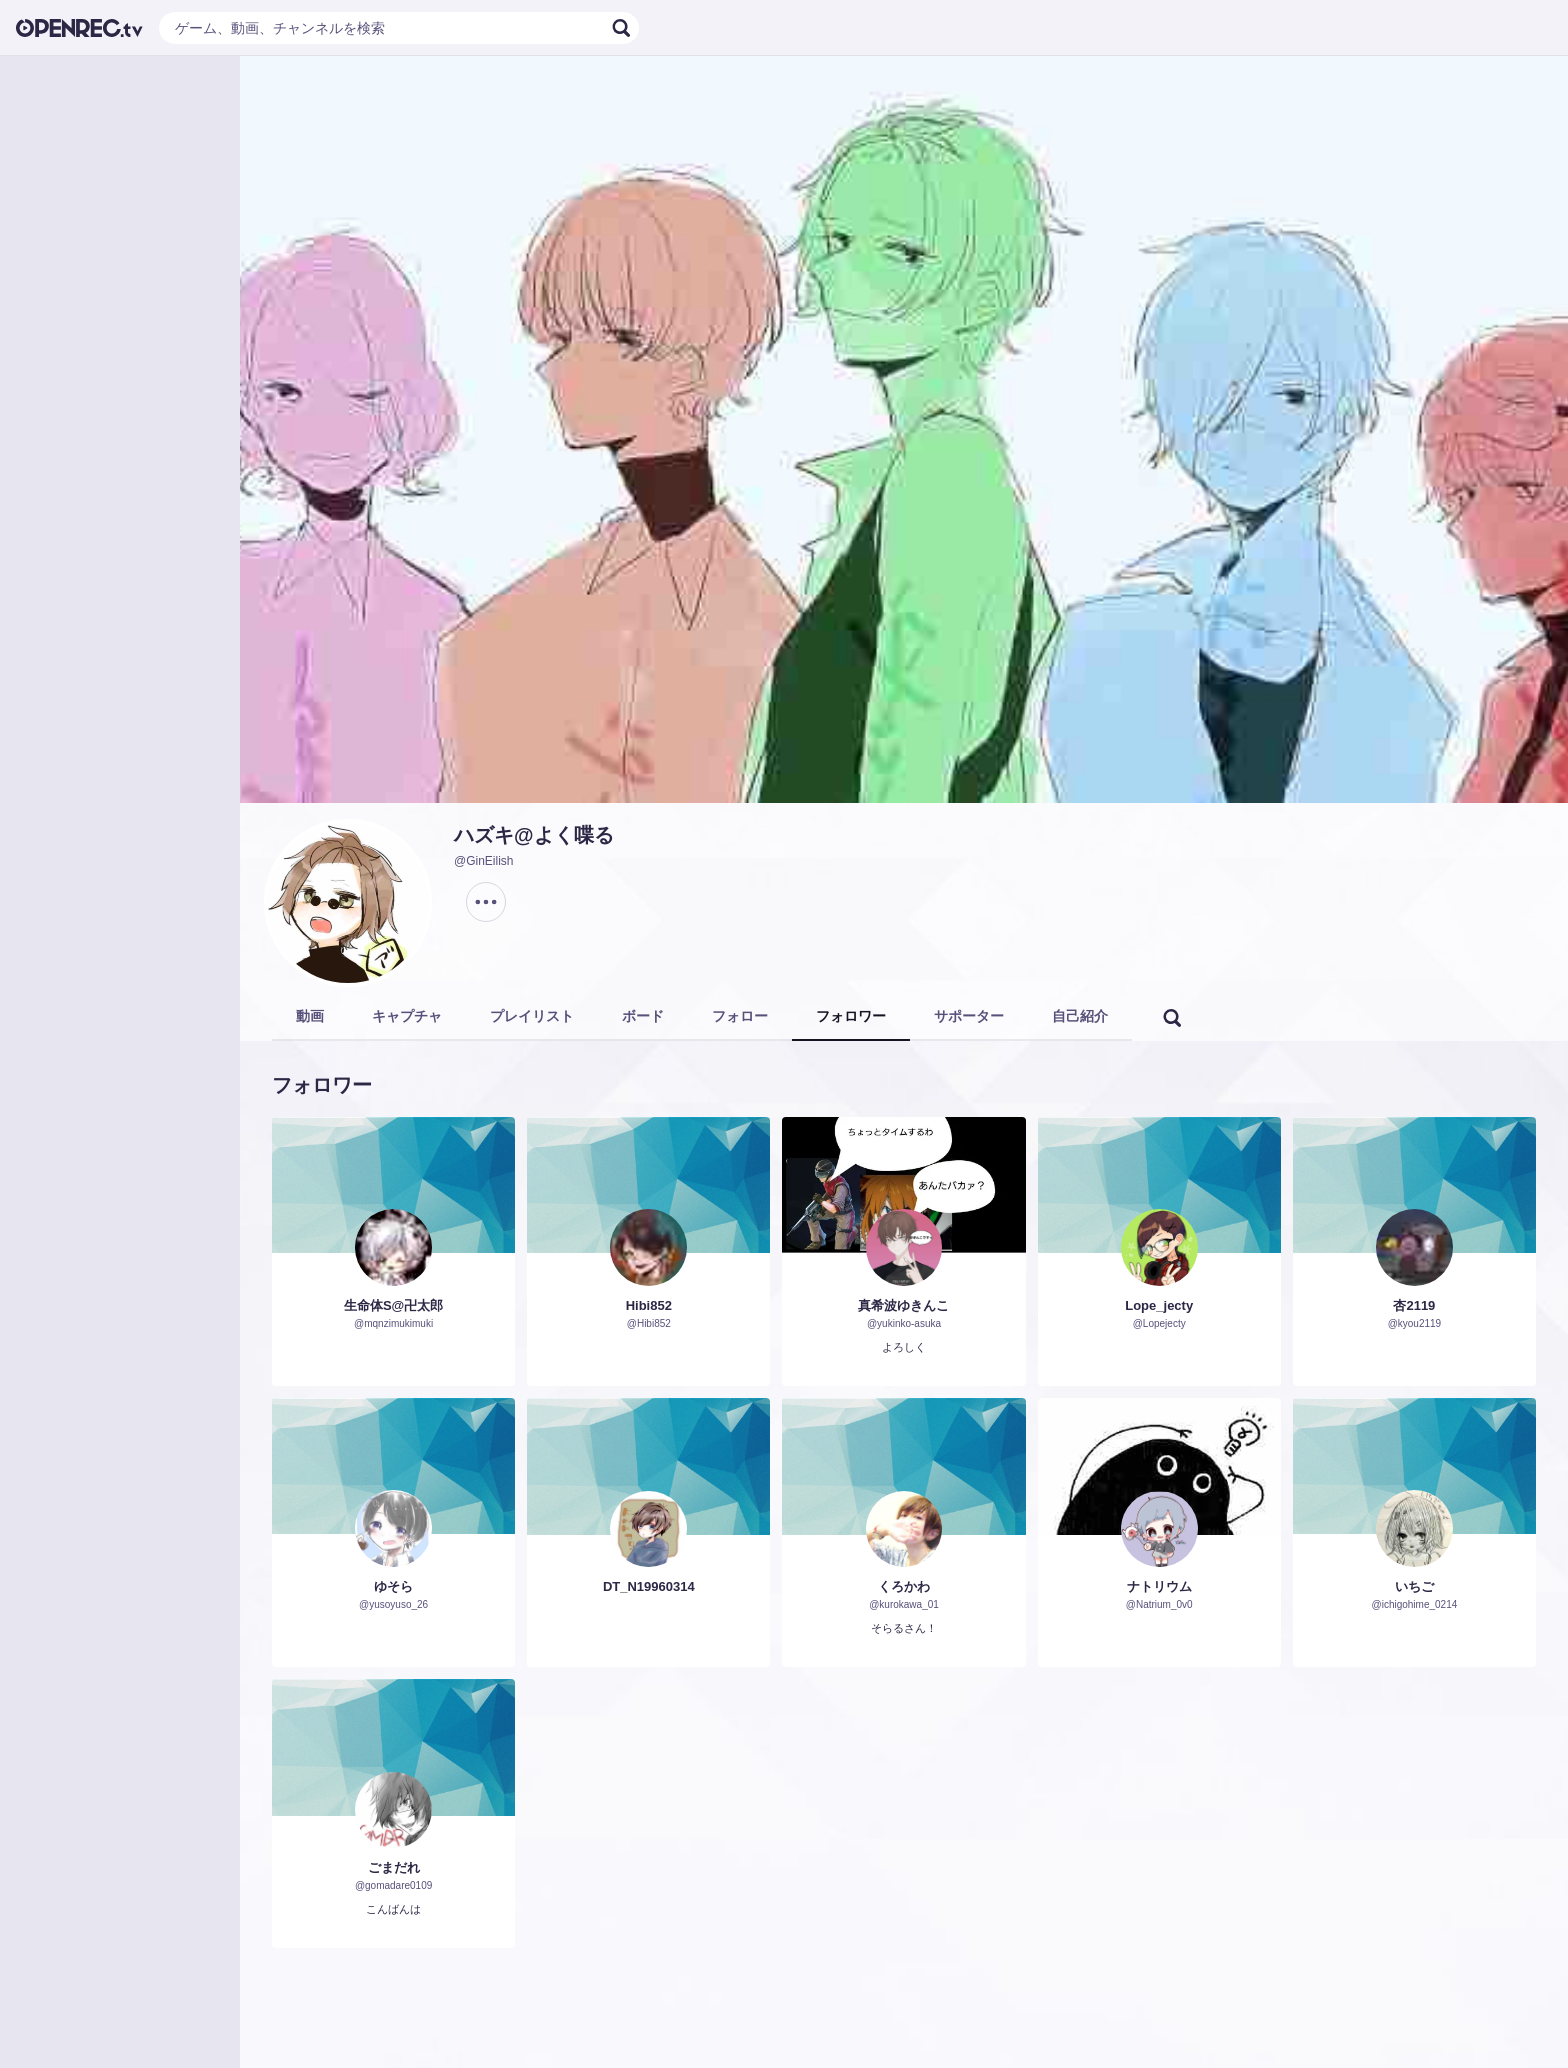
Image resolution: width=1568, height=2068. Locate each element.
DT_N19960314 (649, 1586)
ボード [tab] (643, 1016)
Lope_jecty (1159, 1305)
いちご (1414, 1586)
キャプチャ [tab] (407, 1016)
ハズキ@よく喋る (534, 835)
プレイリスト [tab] (532, 1016)
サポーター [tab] (969, 1016)
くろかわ (904, 1586)
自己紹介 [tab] (1080, 1016)
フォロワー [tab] (851, 1016)
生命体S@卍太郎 (393, 1305)
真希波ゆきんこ (903, 1305)
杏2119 (1414, 1305)
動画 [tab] (310, 1016)
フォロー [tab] (740, 1016)
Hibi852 (649, 1305)
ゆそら (393, 1586)
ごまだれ (394, 1867)
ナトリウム (1159, 1586)
